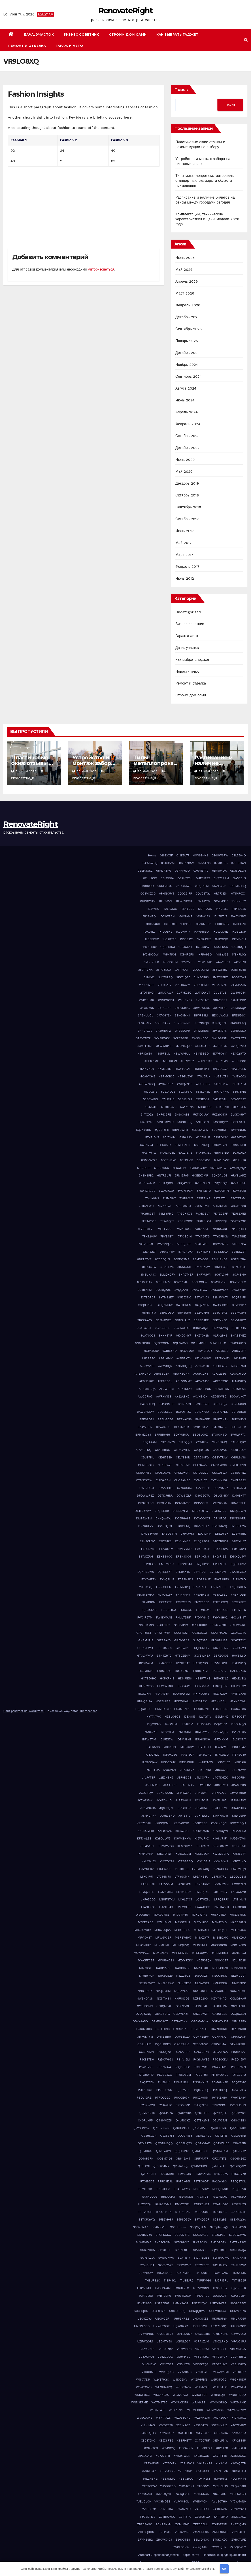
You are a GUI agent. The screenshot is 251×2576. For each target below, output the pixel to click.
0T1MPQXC (238, 893)
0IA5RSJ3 (239, 878)
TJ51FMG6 (204, 2280)
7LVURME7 (145, 1229)
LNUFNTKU (167, 1899)
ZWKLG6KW (180, 2547)
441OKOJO (202, 1046)
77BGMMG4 (183, 1206)
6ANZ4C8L (167, 1152)
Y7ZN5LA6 (221, 2471)
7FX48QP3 (167, 1221)
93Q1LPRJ (145, 1305)
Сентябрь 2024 (188, 376)
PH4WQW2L (219, 2074)
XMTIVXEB (239, 2448)
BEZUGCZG (165, 1419)
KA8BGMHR (146, 1831)
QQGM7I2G (164, 2158)
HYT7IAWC (154, 1716)
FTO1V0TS (239, 1610)
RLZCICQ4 (144, 2204)
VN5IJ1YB (183, 2364)
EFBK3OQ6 (183, 1556)
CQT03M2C (200, 1472)
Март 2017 (184, 554)
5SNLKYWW (200, 1129)
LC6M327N (221, 1884)
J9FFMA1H (152, 1785)
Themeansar (88, 1711)
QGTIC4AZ (202, 2143)
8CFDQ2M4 (181, 1259)
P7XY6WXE (201, 2067)
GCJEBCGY (199, 1632)
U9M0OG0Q (177, 2311)
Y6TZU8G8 (167, 2471)
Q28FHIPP (202, 2113)
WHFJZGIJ (202, 2387)
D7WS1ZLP (184, 1495)
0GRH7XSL (184, 878)
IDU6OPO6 (202, 1739)
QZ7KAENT (148, 2173)
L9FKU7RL (219, 1876)
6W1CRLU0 (147, 1190)
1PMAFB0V (149, 947)
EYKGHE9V (148, 1579)
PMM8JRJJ (181, 2082)
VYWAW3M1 (221, 2372)
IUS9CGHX (168, 1762)
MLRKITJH (200, 1945)
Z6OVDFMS (147, 2516)
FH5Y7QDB (238, 1594)
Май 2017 (183, 543)
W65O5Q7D (218, 2379)
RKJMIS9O (238, 2196)
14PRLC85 (239, 908)
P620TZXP (146, 2067)
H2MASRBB (164, 1663)
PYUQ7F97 (201, 2105)
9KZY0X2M (202, 1335)
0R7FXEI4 (221, 893)
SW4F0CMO (221, 2257)
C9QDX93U (201, 1450)
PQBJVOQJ (202, 2090)
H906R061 (164, 1671)
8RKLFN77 (163, 1282)
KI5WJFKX (202, 1838)
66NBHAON (183, 1145)
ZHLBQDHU (146, 2532)
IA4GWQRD (220, 1731)
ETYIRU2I (200, 1571)
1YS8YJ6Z (221, 954)
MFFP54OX (238, 1930)
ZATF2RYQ (220, 2516)
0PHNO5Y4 (166, 893)
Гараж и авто (69, 46)
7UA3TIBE (239, 1236)
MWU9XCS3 (166, 1960)
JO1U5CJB (201, 1800)
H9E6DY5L (182, 1671)
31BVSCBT (220, 1000)
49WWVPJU (182, 1053)
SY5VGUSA (146, 2265)
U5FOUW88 (218, 2303)
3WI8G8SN (219, 1038)
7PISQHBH (238, 1229)
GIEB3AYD (164, 1640)
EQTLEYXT (164, 1571)
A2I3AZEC (148, 1358)
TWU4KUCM (182, 2295)
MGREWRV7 (183, 1937)
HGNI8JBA (202, 1686)
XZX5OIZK (170, 2463)
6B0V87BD (221, 1152)
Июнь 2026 (185, 258)
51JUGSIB (150, 1091)
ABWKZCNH (181, 1373)
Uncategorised (188, 612)
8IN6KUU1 (184, 1267)
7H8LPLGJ (203, 1221)
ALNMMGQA (147, 1389)
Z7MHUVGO (167, 2516)
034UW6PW (220, 855)
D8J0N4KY (221, 1495)
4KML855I (165, 1068)
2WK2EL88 (146, 1000)
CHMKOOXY (146, 1465)
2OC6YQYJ (239, 977)
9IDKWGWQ (220, 1328)
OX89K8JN (146, 2052)
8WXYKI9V (239, 1289)
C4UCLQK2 (238, 1442)
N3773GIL (146, 1968)
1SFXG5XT (185, 947)
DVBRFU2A (238, 1526)
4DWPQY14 (220, 1053)
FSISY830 (186, 1610)
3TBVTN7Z (143, 1038)
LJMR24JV (220, 1892)
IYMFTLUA (153, 1770)
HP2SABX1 (200, 1701)
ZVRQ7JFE (238, 2539)
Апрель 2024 (186, 412)
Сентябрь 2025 (188, 329)
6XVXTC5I (239, 1190)
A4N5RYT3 (183, 1358)
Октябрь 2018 (187, 495)
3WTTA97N (238, 1038)
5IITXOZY (147, 1114)
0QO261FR (185, 893)
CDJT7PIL (147, 1457)
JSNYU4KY (148, 1815)
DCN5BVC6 (182, 1503)
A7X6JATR (202, 1366)
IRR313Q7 (187, 1754)
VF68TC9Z (201, 2356)
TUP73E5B (145, 2295)
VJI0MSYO (149, 2364)
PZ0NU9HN (238, 2105)
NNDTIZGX (145, 1991)
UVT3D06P (184, 2334)
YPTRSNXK (201, 2494)
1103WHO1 (153, 908)
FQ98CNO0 (149, 1610)
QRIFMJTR (201, 2158)
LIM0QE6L (202, 1892)
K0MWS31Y (221, 1815)
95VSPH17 (239, 1305)
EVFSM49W (218, 1571)
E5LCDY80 (148, 1549)
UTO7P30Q (218, 2326)
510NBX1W (221, 1084)
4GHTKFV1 (169, 1061)
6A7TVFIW (149, 1152)
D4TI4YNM (239, 1488)
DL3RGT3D (218, 1510)
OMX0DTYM (145, 2036)
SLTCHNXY (181, 2242)
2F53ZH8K (219, 969)
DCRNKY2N (219, 1503)
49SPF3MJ (163, 1053)
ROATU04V (220, 2204)
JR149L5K (184, 1808)
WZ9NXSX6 (202, 2417)
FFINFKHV (183, 1594)
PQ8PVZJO (183, 2090)
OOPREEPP (200, 2036)
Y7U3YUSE (203, 2471)
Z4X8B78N (220, 2509)
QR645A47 (183, 2158)
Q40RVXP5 (145, 2120)
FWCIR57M (144, 1617)
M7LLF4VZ (164, 1922)
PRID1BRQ (220, 2090)
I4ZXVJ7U (171, 1724)
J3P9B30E (184, 1777)
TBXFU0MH (202, 2273)
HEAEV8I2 (239, 1678)
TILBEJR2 (187, 2280)
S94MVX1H (159, 2227)
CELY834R (183, 1457)
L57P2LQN (238, 1869)
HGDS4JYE (184, 1686)
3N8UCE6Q (238, 1023)
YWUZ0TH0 (219, 2501)
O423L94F (201, 2006)
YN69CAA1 (145, 2494)
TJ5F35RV (221, 2280)
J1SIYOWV (239, 1770)
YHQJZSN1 (186, 2486)
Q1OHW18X (184, 2113)
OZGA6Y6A (220, 2052)
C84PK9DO (162, 1450)
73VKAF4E (164, 1206)
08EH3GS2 (145, 870)
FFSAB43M (201, 1594)
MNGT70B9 (238, 1945)
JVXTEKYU (202, 1815)
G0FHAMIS (146, 1625)
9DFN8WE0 (163, 1320)
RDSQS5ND (220, 2189)
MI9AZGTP (202, 1937)
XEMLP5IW (220, 2440)
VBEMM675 (238, 2349)
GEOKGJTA (238, 1632)
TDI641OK (239, 2273)
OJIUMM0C (144, 2029)
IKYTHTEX (204, 1747)
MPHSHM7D (180, 1952)
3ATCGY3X (164, 1015)
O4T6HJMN (219, 2006)
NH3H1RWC (166, 1983)
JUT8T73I (184, 1815)
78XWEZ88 (238, 1206)
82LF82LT (149, 1251)
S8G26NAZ (140, 2227)
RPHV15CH (145, 2212)
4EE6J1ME (152, 1061)
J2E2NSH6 (166, 1777)
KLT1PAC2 (202, 1846)
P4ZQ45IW (238, 2059)
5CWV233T (238, 1099)
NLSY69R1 (202, 1983)
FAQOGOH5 (238, 1587)
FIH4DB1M (148, 1602)
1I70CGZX (239, 924)
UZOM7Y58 (164, 2341)
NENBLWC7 (147, 1983)
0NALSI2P (219, 886)
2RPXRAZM (182, 985)
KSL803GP (201, 1853)
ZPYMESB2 (145, 2539)
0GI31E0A (167, 878)
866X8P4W (167, 1251)
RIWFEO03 (220, 2196)
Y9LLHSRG (150, 2478)
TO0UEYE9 (181, 2288)
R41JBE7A (221, 2173)
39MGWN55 (201, 1008)
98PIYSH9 (184, 1312)
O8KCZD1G (162, 2013)
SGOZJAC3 (200, 2234)
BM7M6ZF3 (219, 1427)
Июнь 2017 (184, 531)
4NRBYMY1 (201, 1068)
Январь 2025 (186, 341)
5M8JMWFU (165, 1122)
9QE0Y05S (180, 1343)
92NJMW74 (220, 1297)
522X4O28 (168, 1091)
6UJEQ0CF (166, 1183)
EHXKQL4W (238, 1556)
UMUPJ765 (238, 2318)
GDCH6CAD (219, 1632)
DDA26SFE (238, 1503)
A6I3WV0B (147, 1366)
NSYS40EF (200, 1991)
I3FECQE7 (239, 1716)
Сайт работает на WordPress (24, 1711)
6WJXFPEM (185, 1190)
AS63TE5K (222, 1389)
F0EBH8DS (185, 1579)
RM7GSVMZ (163, 2204)
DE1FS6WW (143, 1510)
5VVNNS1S (238, 1129)
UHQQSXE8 (200, 2318)
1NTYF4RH (239, 939)
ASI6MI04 (239, 1389)
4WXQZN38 (184, 1084)
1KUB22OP (239, 931)
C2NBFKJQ (219, 1442)
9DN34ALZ (182, 1320)
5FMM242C (169, 1107)
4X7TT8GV (203, 1084)
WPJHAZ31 (199, 2402)
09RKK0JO (182, 870)
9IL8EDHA (239, 1328)
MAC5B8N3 (238, 1922)
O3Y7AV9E (183, 2006)
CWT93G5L (147, 1488)
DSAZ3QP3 (164, 1526)
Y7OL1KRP (185, 2471)
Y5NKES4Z (149, 2471)
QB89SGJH (149, 2135)
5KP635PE (164, 1114)
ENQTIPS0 (202, 1564)
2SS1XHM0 (201, 985)
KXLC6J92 (149, 1861)
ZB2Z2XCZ (238, 2516)
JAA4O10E (170, 1785)
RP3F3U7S (239, 2204)
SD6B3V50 (144, 2234)
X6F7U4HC (203, 2433)
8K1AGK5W (202, 1267)
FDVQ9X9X (164, 1594)
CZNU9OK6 (185, 1488)
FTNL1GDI (221, 1610)
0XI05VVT (165, 901)
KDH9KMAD (201, 1831)
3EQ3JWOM (219, 1015)
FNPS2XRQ (220, 1602)
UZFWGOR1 (145, 2341)
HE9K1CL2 (221, 1678)
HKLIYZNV (220, 1693)
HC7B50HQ (148, 1678)
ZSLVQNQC (201, 2539)
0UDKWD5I (147, 901)
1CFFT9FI (170, 924)
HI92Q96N (220, 1686)
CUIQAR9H (163, 1480)
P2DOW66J (165, 2059)
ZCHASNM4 (164, 2524)
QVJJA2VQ (180, 2166)
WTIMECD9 (195, 2410)
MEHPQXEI (219, 1930)
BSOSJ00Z (200, 1434)
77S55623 (202, 1206)
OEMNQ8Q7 (159, 2021)
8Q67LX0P (221, 1274)
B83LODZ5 (201, 1404)
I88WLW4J (201, 1731)
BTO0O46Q (219, 1434)
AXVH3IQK (200, 1396)
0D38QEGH (238, 870)
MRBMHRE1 (220, 1952)
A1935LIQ (222, 1350)
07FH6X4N (238, 863)
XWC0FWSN (182, 2455)
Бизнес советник (81, 34)
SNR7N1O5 (147, 2250)
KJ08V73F (220, 1838)
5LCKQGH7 (238, 1114)
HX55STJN (220, 1709)
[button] (246, 40)
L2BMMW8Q (200, 1869)
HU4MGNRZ (182, 1709)
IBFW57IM (149, 1739)
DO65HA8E (183, 1518)
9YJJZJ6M (187, 1350)
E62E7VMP (184, 1549)
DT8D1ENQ (182, 1526)
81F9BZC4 (239, 1244)
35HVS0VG (182, 1008)
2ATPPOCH (181, 969)
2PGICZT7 (164, 985)
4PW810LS (238, 1068)
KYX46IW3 (221, 1861)
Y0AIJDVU (187, 2463)
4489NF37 (220, 1046)
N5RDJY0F (201, 1968)
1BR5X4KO (153, 924)
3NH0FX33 (145, 1030)
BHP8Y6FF (202, 1419)
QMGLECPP (200, 2151)
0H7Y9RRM (221, 878)
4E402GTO (238, 1053)
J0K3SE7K (187, 1770)
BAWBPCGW (145, 1411)
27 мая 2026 (209, 771)
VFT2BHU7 (219, 2356)
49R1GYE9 (145, 1053)
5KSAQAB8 (182, 1114)
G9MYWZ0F (219, 1625)
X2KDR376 (165, 2425)
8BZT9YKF (144, 1259)
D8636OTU (202, 1495)
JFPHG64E (184, 1792)
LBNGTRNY (202, 1884)
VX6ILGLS (202, 2372)
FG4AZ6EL (220, 1594)
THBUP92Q (152, 2280)
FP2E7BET (239, 1602)
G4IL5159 (163, 1625)
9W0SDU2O (238, 1343)
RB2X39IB (145, 2189)
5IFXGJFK (239, 1107)
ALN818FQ (239, 1381)
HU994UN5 (202, 1709)
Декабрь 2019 (187, 483)
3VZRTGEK (180, 1038)
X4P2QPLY (149, 2433)
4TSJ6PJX (203, 1076)
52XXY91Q (185, 1091)
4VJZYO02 (239, 1076)
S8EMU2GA (238, 2219)
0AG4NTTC (201, 870)
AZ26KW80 (218, 1396)
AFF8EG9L (164, 1381)
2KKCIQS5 (183, 977)
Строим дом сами (128, 34)
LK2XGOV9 (238, 1892)
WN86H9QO (237, 2394)
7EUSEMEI (238, 1213)
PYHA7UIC (165, 2105)
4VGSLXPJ (221, 1076)
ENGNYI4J (185, 1564)
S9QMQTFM (198, 2227)
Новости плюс (187, 671)
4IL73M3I (222, 1061)
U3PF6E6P (162, 2303)
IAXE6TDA (239, 1731)
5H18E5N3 (205, 1107)
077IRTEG (221, 863)
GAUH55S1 (143, 1632)
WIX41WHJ (238, 2387)
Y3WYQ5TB (238, 2463)
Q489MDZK (164, 2120)
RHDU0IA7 (168, 2196)
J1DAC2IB (221, 1770)
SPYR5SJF (200, 2250)
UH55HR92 (181, 2318)
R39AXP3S (203, 2173)
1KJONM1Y (183, 931)
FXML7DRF (183, 1617)
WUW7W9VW (236, 2410)
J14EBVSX (205, 1770)
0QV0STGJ (203, 893)
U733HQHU (140, 2311)
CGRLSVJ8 (238, 1457)
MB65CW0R (142, 1930)
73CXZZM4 (238, 1198)
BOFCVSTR (238, 1427)
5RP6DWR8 (180, 1129)
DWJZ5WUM (149, 1533)
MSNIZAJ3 (238, 1952)
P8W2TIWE (220, 2067)
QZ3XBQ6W (238, 2166)
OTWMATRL (238, 2044)
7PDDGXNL (220, 1229)
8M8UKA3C (148, 1274)
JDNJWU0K (165, 1792)
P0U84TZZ (238, 2052)
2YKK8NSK (185, 1000)
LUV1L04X (166, 1907)
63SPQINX (221, 1137)
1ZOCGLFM (170, 962)
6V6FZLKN (202, 1183)
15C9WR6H (167, 916)
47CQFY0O (238, 1046)
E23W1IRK (239, 1533)
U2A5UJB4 (238, 2295)
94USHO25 (220, 1305)
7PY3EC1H (185, 1236)
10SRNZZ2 (239, 901)
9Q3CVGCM (161, 1343)
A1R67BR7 (239, 1350)
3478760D (147, 1008)
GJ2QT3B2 (200, 1640)
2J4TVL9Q (165, 977)
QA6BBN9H (181, 2128)
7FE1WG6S (148, 1221)
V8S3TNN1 (166, 2349)
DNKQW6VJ (163, 1518)
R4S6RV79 (238, 2173)
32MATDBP (238, 1000)
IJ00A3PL (170, 1747)
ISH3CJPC (204, 1754)
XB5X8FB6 (166, 2440)
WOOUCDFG (179, 2402)
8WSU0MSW (219, 1289)
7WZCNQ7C (164, 1244)
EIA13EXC (149, 1564)
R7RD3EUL (165, 2181)
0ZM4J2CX (203, 901)
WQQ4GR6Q (218, 2402)
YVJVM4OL (181, 2501)
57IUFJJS (168, 1099)
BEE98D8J (146, 1419)
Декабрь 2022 (187, 448)
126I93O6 (170, 908)
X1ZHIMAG (148, 2425)
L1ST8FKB (182, 1869)
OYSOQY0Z (165, 2052)
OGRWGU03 (220, 2021)
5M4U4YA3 (146, 1122)
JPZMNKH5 (148, 1808)
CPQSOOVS (163, 1472)
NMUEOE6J (220, 1983)
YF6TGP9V (149, 2486)
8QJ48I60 (239, 1274)
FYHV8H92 (220, 1617)
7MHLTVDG (164, 1229)
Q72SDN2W (142, 2128)
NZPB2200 (200, 1998)
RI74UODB (186, 2196)
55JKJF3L (203, 1091)
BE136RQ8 (239, 1411)
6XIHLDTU (204, 1190)
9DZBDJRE (201, 1320)
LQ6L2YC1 (185, 1899)
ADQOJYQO (238, 1373)
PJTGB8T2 (239, 2074)
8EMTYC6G (200, 1259)
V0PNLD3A (182, 2341)
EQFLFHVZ (238, 1564)
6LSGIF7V (179, 1168)
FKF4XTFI (165, 1602)
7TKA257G (202, 1236)
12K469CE (187, 908)
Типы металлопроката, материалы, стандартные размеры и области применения (205, 180)
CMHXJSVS (238, 1465)
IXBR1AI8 (240, 1762)
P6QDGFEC (182, 2067)
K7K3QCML (162, 1823)
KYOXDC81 (167, 1861)
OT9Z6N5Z (200, 2044)
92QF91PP (239, 1297)
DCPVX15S (201, 1503)
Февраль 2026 (187, 305)
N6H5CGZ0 (220, 1968)
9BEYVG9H (238, 1312)
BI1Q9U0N (239, 1419)
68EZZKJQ (201, 1145)
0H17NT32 (203, 878)
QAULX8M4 (219, 2128)
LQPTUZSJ (203, 1899)
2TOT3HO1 (147, 992)
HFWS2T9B (165, 1686)
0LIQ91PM (202, 886)
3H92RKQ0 (201, 1023)
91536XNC (184, 1297)
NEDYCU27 (238, 1975)
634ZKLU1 (203, 1137)
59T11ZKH (202, 1099)
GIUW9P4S (181, 1640)
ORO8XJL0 (181, 2044)
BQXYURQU (181, 1434)
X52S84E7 (167, 2433)
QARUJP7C (199, 2128)
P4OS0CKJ (220, 2059)
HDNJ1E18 (185, 1678)
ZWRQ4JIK (200, 2547)
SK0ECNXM (162, 2242)
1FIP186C (186, 924)
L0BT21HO (239, 1861)
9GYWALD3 (181, 1328)
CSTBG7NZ (238, 1472)
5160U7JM (239, 1084)
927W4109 (202, 1297)
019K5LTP (182, 855)
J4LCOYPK (202, 1777)
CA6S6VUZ (220, 1450)
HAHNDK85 (238, 1671)
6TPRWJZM (147, 1183)
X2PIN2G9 (183, 2425)
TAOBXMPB (182, 2273)
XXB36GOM (202, 2455)
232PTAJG (205, 962)
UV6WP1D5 (146, 2334)
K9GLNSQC (219, 1823)
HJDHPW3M (181, 1693)
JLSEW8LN (183, 1800)
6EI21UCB (186, 1160)
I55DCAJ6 (204, 1724)
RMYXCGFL (182, 2204)
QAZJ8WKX (238, 2128)
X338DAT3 (201, 2425)
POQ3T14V (239, 2082)
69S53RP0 (239, 1145)
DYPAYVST (188, 1533)
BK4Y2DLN (145, 1427)
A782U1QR (165, 1366)
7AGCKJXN (184, 1213)
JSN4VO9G (238, 1808)
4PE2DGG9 (220, 1068)
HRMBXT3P (162, 1709)
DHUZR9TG (200, 1510)
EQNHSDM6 (145, 1571)
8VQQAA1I (181, 1289)
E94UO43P (202, 1549)
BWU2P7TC (238, 1434)
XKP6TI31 (221, 2448)
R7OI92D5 (147, 2181)
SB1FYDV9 (239, 2227)
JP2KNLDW (238, 1800)
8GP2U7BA (238, 1259)
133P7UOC (205, 908)
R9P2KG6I (183, 2181)
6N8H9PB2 (146, 1175)
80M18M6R (220, 1244)
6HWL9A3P (222, 1160)
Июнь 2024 (185, 400)
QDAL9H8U (203, 2135)
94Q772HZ (202, 1305)
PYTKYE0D (183, 2105)
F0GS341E (204, 1579)
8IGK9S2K (167, 1267)
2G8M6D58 (238, 969)
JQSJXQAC (166, 1808)
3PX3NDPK (219, 1030)
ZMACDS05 (201, 2532)
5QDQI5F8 (162, 1129)
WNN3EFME (139, 2402)
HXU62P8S (238, 1709)
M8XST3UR (182, 1922)
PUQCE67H (182, 2097)
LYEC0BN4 (142, 1914)
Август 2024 (185, 388)
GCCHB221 (181, 1632)
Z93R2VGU (202, 2516)
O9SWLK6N (181, 2013)
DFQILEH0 (161, 1510)
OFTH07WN (179, 2021)
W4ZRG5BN (199, 2379)
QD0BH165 (185, 2135)
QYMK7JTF (218, 2166)
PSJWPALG (238, 2090)
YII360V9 (203, 2486)
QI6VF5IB (239, 2143)
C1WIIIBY (202, 1442)
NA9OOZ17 (201, 1975)
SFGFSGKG (163, 2234)
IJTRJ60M (187, 1747)
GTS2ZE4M (182, 1655)
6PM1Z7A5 (181, 1175)
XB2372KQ (148, 2440)
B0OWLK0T (238, 1396)
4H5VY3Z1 (187, 1061)
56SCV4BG (150, 1099)
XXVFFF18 (220, 2455)
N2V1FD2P (239, 1960)
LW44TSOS (202, 1907)
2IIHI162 (149, 977)
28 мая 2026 (148, 771)
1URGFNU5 (220, 947)
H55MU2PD (219, 1663)
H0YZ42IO (239, 1655)
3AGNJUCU (145, 1015)
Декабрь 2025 (187, 317)
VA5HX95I (202, 2349)
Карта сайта (191, 2555)
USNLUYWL (200, 2326)
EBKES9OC (164, 1556)
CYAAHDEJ (165, 1488)
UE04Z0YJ (144, 2318)
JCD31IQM (146, 1792)
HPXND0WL (238, 1701)
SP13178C (164, 2250)
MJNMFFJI (161, 1945)
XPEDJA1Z (145, 2455)
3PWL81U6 (201, 1030)
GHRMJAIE (145, 1640)
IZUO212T (170, 1770)
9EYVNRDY (238, 1320)
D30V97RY (221, 1488)
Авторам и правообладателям (158, 2555)
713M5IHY (169, 1198)
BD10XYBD (202, 1411)
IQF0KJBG (170, 1754)
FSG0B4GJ (168, 1610)
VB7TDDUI (219, 2349)
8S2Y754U (181, 1282)
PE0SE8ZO (164, 2074)
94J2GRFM (183, 1305)
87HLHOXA (185, 1251)
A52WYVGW (202, 1358)
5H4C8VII (222, 1107)
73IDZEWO (146, 1206)
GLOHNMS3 (219, 1640)
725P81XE (203, 1198)
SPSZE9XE (182, 2250)
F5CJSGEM (164, 1587)
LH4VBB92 (183, 1892)
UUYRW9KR (238, 2326)
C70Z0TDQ (143, 1450)
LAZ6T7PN (184, 1884)
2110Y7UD (188, 962)
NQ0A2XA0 (181, 1991)
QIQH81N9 (181, 2151)
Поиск (181, 89)
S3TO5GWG (147, 2219)
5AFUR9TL (220, 1099)
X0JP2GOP (220, 2417)
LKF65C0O (148, 1899)
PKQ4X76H (147, 2082)
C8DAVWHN (182, 1450)
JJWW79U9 (238, 1792)
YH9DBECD (168, 2486)
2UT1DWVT (202, 992)
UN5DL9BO (142, 2326)
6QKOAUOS (220, 1175)
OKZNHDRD (219, 2029)
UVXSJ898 (202, 2334)
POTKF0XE (145, 2090)
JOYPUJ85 (219, 1800)
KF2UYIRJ (239, 1831)
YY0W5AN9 (238, 2501)
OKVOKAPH (199, 2029)
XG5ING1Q (168, 2448)
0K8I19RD (147, 886)
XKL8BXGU (204, 2448)
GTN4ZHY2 (163, 1655)
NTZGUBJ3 (218, 1991)
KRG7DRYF (164, 1853)
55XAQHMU (221, 1091)
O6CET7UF (238, 2006)
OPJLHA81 (144, 2044)
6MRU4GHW (198, 1168)
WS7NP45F (157, 2410)
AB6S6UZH (161, 1373)
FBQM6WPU (145, 1594)
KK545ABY (147, 1846)
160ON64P (185, 916)
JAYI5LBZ (204, 1785)
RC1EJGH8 (162, 2189)
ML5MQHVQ (180, 1945)
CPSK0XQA (181, 1472)
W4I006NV (179, 2379)
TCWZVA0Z (221, 2273)
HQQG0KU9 (143, 1709)
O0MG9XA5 (238, 1998)
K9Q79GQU (238, 1823)
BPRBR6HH (162, 1434)
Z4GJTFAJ (202, 2509)
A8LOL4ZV (220, 1366)
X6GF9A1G (221, 2433)
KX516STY (239, 1853)
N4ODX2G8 (182, 1968)
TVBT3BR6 (163, 2295)
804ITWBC (202, 1244)
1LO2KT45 (169, 939)
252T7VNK (145, 969)
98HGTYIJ (149, 1312)
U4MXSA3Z (180, 2303)
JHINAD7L (219, 1792)
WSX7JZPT (176, 2410)
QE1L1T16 (221, 2135)
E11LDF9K (221, 1533)
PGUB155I (201, 2074)
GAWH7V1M (162, 1632)
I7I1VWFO (167, 1731)
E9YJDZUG (145, 1556)
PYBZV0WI (147, 2105)
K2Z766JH (144, 1823)
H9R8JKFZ (200, 1671)
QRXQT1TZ (219, 2158)
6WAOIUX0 (166, 1190)
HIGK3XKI (144, 1693)
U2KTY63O (144, 2303)
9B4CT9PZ (220, 1312)
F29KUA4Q (145, 1587)
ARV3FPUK (203, 1389)
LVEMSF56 (184, 1907)
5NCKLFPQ (184, 1122)
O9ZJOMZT (201, 2013)
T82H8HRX (220, 2265)
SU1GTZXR (147, 2257)
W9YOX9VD (144, 2387)
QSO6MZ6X (238, 2158)
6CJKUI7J (239, 1152)
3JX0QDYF (219, 1023)
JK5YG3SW (144, 1800)
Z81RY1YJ (185, 2516)
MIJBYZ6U (239, 1937)
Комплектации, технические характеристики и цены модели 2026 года (207, 219)
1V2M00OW (150, 954)
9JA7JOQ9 (148, 1335)
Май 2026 (184, 269)
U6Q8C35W (238, 2303)
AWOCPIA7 (145, 1396)
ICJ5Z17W (166, 1739)
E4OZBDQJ (220, 1541)
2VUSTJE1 (221, 992)
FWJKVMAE (164, 1617)
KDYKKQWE (221, 1831)
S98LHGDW (178, 2227)
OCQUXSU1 (238, 2013)
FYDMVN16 (201, 1617)
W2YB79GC (161, 2379)
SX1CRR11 (239, 2257)
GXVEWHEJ (202, 1655)
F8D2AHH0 (218, 1587)
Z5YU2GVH (238, 2509)
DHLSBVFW (180, 1510)
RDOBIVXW (201, 2189)
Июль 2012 (184, 578)
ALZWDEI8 (166, 1389)
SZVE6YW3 (165, 2265)
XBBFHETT (184, 2440)
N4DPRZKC (164, 1968)
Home (152, 855)
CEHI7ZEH (165, 1457)
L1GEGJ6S (164, 1869)
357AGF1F (164, 1008)
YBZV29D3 (186, 2478)
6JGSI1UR (144, 1168)
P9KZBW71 (238, 2067)
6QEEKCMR (200, 1175)
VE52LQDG (165, 2356)
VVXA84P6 (185, 2372)
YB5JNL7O (168, 2478)
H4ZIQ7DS (201, 1663)
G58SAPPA (181, 1625)
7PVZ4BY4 (167, 1236)
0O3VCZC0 (148, 893)
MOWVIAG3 (142, 1952)
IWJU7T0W (205, 1762)
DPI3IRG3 (219, 1518)
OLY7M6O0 (238, 2029)
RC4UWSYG (182, 2189)
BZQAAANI (150, 1442)
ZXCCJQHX (218, 2547)
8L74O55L (239, 1267)
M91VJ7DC (201, 1922)
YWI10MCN (200, 2501)
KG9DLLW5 (163, 1838)
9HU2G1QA (200, 1328)
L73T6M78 (164, 1876)
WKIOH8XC (142, 2394)
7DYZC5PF (220, 1213)
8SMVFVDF (219, 1282)
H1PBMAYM (145, 1663)
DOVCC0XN (202, 1518)
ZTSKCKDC (220, 2539)
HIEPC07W (238, 1686)
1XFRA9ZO (205, 954)
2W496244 (238, 992)
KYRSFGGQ (185, 1861)
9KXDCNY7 (183, 1335)
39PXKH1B (220, 1008)
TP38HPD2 (220, 2288)
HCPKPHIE (167, 1678)
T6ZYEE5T (202, 2265)
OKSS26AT (180, 2029)
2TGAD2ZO (219, 985)
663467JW (238, 1137)
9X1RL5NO (169, 1350)
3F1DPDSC (238, 1015)
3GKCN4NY (162, 1023)
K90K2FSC (200, 1823)
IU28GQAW (149, 1762)
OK (224, 2568)
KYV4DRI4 (203, 1861)
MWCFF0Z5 (146, 1960)
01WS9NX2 (200, 855)
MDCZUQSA (162, 1930)
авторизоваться (101, 269)
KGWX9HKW (182, 1838)
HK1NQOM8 (201, 1693)
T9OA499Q (164, 2273)
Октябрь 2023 (187, 436)
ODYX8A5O (140, 2021)
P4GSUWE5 (201, 2059)
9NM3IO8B (142, 1343)
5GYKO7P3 (187, 1107)
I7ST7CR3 (184, 1731)
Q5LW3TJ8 (220, 2120)
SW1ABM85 (201, 2257)
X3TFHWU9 (219, 2425)
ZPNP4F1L (239, 2532)
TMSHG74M (163, 2288)
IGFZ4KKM (220, 1739)
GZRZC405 (220, 1655)
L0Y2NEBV (146, 1869)
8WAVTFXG (199, 1289)
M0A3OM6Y (161, 1914)
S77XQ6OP (202, 2219)
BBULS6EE (164, 1411)
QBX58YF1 (167, 2135)
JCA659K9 (238, 1785)
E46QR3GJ (201, 1541)
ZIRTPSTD (164, 2532)
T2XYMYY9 (184, 2265)
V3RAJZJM (201, 2341)
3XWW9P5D (164, 1046)
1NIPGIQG (221, 939)
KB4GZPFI (182, 1831)
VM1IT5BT (166, 2364)
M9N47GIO (219, 1922)
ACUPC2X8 (200, 1373)
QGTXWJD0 (221, 2143)
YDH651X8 (220, 2478)
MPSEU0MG (200, 1952)
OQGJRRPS (163, 2044)
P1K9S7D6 (147, 2059)
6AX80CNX (203, 1152)
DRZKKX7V (145, 1526)
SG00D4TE (181, 2234)
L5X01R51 (146, 1876)
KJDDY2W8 (238, 1838)
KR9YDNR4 (145, 1853)
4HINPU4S (205, 1061)
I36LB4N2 (222, 1716)
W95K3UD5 (238, 2379)
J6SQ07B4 (238, 1777)
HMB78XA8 (238, 1693)
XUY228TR (163, 2455)
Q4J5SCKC (183, 2120)
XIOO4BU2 (186, 2448)
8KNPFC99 (220, 1267)
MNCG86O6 (219, 1945)
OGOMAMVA (199, 2021)
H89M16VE (146, 1671)
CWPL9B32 (238, 1480)
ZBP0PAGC (144, 2524)
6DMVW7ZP (149, 1160)
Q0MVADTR (147, 2113)
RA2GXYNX (219, 2181)
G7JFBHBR (199, 1625)
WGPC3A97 (183, 2387)
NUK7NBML (238, 1991)
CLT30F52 (183, 1465)
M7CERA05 (145, 1922)
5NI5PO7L (203, 1122)
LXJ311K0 (239, 1907)
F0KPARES (221, 1579)
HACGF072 (219, 1671)
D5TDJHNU (165, 1495)
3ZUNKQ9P (183, 1046)
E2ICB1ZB (165, 1541)
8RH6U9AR (144, 1282)
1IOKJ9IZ (149, 931)
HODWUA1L (182, 1701)
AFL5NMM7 (183, 1381)
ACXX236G (219, 1373)
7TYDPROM (221, 1236)
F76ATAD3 (201, 1587)
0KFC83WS (183, 886)
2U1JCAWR (165, 992)
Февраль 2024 (187, 424)
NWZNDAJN (145, 1998)
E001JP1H (204, 1533)
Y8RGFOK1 (239, 2471)
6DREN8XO (168, 1160)
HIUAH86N (162, 1693)
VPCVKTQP (200, 2364)
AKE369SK (220, 1381)
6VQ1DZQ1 (220, 1183)
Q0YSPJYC (166, 2113)
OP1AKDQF (238, 2036)
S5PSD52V (184, 2219)
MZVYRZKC (185, 1960)
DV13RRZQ (220, 1526)
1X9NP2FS (187, 954)
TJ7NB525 (239, 2280)
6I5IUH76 (239, 1160)
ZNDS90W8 (220, 2532)
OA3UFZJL (219, 2013)
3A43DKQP (238, 1008)
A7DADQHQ (184, 1366)
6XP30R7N (221, 1190)
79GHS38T (147, 1213)
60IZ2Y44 (169, 1137)
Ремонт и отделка (27, 46)
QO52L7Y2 (239, 2151)
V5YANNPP (147, 2349)
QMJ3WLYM (220, 2151)
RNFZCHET (201, 2204)
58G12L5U (185, 1099)
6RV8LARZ (238, 1175)
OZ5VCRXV (201, 2052)
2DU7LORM (201, 969)
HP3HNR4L (218, 1701)
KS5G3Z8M (183, 1853)
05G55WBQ (149, 863)
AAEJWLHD (143, 1373)
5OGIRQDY (220, 1122)
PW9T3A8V (238, 2097)
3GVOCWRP (182, 1023)
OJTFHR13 (162, 2029)
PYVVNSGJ (219, 2105)
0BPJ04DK (219, 870)
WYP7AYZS (163, 2417)
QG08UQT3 (184, 2143)
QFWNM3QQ (164, 2143)
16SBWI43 (203, 916)
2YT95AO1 (203, 1000)
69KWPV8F (220, 1145)
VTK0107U (148, 2372)
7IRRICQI (221, 1221)
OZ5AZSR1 (183, 2052)
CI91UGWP (165, 1465)
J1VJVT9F (148, 1777)
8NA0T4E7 (186, 1274)
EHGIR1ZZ (219, 1556)
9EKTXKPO (219, 1320)
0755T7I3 (204, 863)
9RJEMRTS (198, 1343)
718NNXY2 (186, 1198)
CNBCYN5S (143, 1472)
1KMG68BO (201, 931)
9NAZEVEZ (238, 1335)
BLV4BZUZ (163, 1427)
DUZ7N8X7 (201, 1526)
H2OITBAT (183, 1663)
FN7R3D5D (201, 1602)
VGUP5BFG (238, 2356)
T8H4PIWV (238, 2265)
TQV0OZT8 (238, 2288)
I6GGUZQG (238, 1724)
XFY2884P (239, 2440)
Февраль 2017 (187, 566)
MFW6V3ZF (163, 1937)
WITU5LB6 (220, 2387)
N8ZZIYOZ (183, 1975)
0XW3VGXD (184, 901)
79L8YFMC (166, 1213)
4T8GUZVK (185, 1076)
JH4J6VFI (201, 1792)
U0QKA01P (220, 2295)
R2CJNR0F (167, 2173)
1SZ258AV (202, 947)
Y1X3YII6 (221, 2463)
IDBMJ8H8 (184, 1739)
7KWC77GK (238, 1221)
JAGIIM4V (187, 1785)
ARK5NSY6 (185, 1389)
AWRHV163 (163, 1396)
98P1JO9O (167, 1312)
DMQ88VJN (238, 1510)
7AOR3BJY (203, 1213)
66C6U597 (164, 1145)
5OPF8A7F (239, 1122)
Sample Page (219, 2227)
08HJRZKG (163, 870)
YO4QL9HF (183, 2494)
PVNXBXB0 (219, 2097)
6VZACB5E (238, 1183)
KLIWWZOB (166, 1846)
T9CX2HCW (145, 2273)
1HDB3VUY (222, 924)
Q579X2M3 (201, 2120)
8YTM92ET (166, 1297)
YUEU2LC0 (143, 2501)
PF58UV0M (183, 2074)
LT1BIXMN (239, 1899)
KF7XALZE (144, 1838)
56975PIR (239, 1091)
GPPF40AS (183, 1648)
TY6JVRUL (202, 2295)
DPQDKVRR (238, 1518)
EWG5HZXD (238, 1571)
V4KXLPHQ (220, 2341)
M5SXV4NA (218, 1914)
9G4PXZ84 (144, 1328)
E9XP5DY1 (239, 1549)
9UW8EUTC (218, 1343)
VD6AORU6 (146, 2356)
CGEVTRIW (220, 1457)
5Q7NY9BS (143, 1129)
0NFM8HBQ (238, 886)
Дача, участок (38, 34)
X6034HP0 (184, 2433)
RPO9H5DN (164, 2212)
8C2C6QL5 (162, 1259)
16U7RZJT (220, 916)
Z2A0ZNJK (184, 2509)
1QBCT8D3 (167, 947)
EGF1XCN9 (202, 1556)
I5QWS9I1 (220, 1724)
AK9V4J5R (202, 1381)
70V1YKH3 (152, 1198)
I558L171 (188, 1724)
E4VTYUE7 (239, 1541)
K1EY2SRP (239, 1815)
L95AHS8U (200, 1876)
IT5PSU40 (239, 1754)
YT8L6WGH (238, 2494)
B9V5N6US (238, 1404)
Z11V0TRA (166, 2509)
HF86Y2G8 (146, 1686)
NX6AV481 (164, 1998)
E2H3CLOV (147, 1541)
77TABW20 (219, 1206)
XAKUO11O (239, 2433)
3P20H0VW (164, 1030)
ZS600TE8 (183, 2539)
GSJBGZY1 (239, 1648)
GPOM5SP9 (164, 1648)
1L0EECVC (152, 939)
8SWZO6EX (238, 1282)
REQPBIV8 (239, 2189)
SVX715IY (184, 2257)
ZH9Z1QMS (238, 2524)
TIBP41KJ (170, 2280)
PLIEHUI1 (164, 2082)
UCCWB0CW (218, 2311)
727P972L (220, 1198)
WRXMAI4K (238, 2402)
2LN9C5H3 (201, 977)
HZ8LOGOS (172, 1716)
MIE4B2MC (220, 1937)
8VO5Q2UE (163, 1289)
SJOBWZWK (237, 2234)
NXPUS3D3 (181, 1998)
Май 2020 (184, 471)
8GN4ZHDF (220, 1259)
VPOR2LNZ (219, 2364)
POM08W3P (220, 2082)
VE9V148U (183, 2356)
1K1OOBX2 (165, 931)
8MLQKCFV (167, 1274)
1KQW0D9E (220, 931)
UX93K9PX (220, 2334)
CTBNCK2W (144, 1480)
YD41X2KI (203, 2478)
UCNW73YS (238, 2311)
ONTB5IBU (164, 2036)
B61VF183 (184, 1404)
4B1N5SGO (201, 1053)
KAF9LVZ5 (164, 1831)
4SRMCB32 (166, 1076)
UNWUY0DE (161, 2326)
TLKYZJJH (144, 2288)
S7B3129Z (220, 2219)
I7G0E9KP (150, 1731)
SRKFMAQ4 (238, 2250)
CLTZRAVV (200, 1465)
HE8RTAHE (202, 1678)
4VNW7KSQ (147, 1084)
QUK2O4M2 (161, 2166)
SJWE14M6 (143, 2242)
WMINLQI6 (218, 2394)
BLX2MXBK (181, 1427)
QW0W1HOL (199, 2166)
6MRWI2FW (218, 1168)
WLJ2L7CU (180, 2394)
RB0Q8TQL (238, 2181)
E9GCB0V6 (221, 1549)
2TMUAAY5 (238, 985)
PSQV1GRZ (144, 2097)
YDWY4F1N (238, 2478)
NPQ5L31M (163, 1991)
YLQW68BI (238, 2486)
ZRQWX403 (164, 2539)
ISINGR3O (222, 1754)
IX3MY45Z (223, 1762)
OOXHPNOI (220, 2036)
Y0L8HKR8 (205, 2463)
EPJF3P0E (220, 1564)
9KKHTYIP (165, 1335)
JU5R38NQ (167, 1815)
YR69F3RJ (220, 2494)
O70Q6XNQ (143, 2013)
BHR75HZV (220, 1419)
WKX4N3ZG (161, 2394)
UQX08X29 (180, 2326)
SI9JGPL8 (218, 2234)
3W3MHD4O (200, 1038)
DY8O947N (169, 1533)
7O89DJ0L (201, 1229)
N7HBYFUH (146, 1975)
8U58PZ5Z (145, 1289)
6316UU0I (186, 1137)
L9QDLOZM (238, 1876)
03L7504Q (239, 855)
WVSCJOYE (144, 2417)
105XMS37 (221, 901)
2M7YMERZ (220, 977)
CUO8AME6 (182, 1480)
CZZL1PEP (203, 1488)
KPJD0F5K (239, 1846)
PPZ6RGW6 (164, 2090)
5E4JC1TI (151, 1107)
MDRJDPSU (182, 1930)
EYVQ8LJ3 (167, 1579)
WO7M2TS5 (159, 2402)
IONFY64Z (239, 1747)
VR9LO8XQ (238, 2364)
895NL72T (239, 1251)
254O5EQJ (163, 969)
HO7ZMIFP (163, 1701)
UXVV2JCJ (238, 2334)
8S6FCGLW (199, 1282)
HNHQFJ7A (144, 1701)
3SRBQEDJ (238, 1030)
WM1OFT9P (199, 2394)
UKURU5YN (219, 2318)
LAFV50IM (166, 1884)
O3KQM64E (164, 2006)
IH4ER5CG (153, 1747)
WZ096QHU (182, 2417)
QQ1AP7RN (145, 2158)
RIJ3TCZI (203, 2196)
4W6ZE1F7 (165, 1084)
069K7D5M (186, 863)
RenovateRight (125, 10)
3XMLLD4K (145, 1046)
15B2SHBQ (148, 916)
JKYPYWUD (164, 1800)
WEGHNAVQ (163, 2387)
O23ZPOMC (145, 2006)
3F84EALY (144, 1023)
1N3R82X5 (187, 939)
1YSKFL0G (239, 954)
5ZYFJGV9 (152, 1137)
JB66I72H (221, 1785)
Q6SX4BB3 (238, 2120)
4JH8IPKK (239, 1061)
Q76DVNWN (161, 2128)
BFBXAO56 (184, 1419)
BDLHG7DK (220, 1411)
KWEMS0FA (221, 1853)
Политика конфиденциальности (224, 2555)
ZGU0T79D (219, 2524)
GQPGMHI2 (201, 1648)
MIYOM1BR (143, 1945)
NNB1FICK (239, 1983)
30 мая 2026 (87, 771)
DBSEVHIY (164, 1503)
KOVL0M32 (220, 1846)
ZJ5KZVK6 (182, 2532)
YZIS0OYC (149, 2509)
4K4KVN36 (146, 1068)
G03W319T (238, 1617)
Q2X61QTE (220, 2113)
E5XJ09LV (166, 1549)
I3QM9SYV (154, 1724)
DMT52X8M (144, 1518)
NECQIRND (219, 1975)
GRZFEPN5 (220, 1648)
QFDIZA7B (145, 2143)
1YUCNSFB (152, 962)
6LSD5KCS (161, 1168)
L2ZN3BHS (220, 1869)
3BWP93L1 (201, 1015)
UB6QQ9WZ (197, 2311)
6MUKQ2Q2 (238, 1168)
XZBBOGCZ (238, 2455)
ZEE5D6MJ (200, 2524)
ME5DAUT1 (201, 1930)
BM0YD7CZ (200, 1427)
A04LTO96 (205, 1350)
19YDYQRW (238, 916)
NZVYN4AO (219, 1998)
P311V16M (183, 2059)
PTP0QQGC (163, 2097)
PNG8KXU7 (200, 2082)
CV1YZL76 (200, 1480)
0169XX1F (166, 855)
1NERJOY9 (204, 939)
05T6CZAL (168, 863)
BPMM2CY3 (143, 1434)
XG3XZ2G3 (150, 2448)
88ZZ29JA (221, 1251)
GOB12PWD (145, 1648)
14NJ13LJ (222, 908)
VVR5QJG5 (166, 2372)
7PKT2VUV (149, 1236)
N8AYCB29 (165, 1975)
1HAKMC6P (203, 924)
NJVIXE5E (184, 1983)
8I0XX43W (149, 1267)
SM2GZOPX (218, 2242)
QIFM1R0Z (146, 2151)
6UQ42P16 (184, 1183)
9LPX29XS (220, 1335)
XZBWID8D (151, 2463)
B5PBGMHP (166, 1404)
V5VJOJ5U (238, 2341)
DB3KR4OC (146, 1503)
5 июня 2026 (27, 771)
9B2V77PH (202, 1312)
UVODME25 (165, 2334)
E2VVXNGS (182, 1541)
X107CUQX (239, 2417)
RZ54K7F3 (220, 2212)
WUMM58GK (215, 2410)
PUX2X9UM (200, 2097)
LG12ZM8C (165, 1892)
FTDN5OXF (203, 1610)
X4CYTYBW (238, 2425)
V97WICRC (184, 2349)
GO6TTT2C (238, 1640)
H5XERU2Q (238, 1663)
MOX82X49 (160, 1952)
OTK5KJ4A (218, 2044)
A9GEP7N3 (238, 1366)
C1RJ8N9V (168, 1442)
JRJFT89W (219, 1808)
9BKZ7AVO (144, 1320)
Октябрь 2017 (187, 519)
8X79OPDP (147, 1297)
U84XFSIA (159, 2311)
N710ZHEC (238, 1968)
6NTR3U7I (164, 1175)
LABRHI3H (148, 1884)
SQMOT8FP (218, 2250)
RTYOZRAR (182, 2212)
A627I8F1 (239, 1358)
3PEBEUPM (182, 1030)
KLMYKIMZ (184, 1846)
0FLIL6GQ (150, 878)
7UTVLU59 (145, 1244)
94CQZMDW (164, 1305)
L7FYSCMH (182, 1876)
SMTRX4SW (238, 2242)
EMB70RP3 (166, 1564)
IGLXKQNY (239, 1739)
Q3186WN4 (238, 2113)
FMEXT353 (183, 1602)
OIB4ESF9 (239, 2021)
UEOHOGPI (162, 2318)
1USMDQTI (239, 947)
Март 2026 (184, 293)
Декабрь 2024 (187, 353)
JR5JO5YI (201, 1808)
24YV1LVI (240, 962)
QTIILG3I (144, 2166)
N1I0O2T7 (221, 1960)
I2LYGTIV (205, 1716)
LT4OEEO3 (148, 1907)
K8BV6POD (181, 1823)
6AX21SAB (185, 1152)
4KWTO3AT (183, 1068)
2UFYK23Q (184, 992)
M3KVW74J (199, 1914)
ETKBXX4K (183, 1571)
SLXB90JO (199, 2242)
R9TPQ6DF (201, 2181)
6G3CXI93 (204, 1160)
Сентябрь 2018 (188, 507)
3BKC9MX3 (182, 1015)
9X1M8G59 (151, 1350)
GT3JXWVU (145, 1655)
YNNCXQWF (163, 2494)
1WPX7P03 (169, 954)
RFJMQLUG (149, 2196)
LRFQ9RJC (221, 1899)
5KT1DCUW (201, 1114)
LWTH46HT (222, 1907)
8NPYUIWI (204, 1274)
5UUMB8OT (220, 1129)
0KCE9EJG (164, 886)
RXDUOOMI (201, 2212)
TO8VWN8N (201, 2288)
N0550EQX (203, 1960)
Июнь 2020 (185, 459)
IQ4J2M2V (152, 1754)
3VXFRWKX (162, 1038)
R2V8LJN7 (185, 2173)
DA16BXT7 (239, 1495)
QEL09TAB (238, 2135)
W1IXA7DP (143, 2379)
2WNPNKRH (165, 1000)
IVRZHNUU (186, 1762)
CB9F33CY (238, 1450)
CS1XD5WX (219, 1472)
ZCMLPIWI (182, 2524)
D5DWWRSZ (145, 1495)
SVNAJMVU (166, 2257)
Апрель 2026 (186, 281)
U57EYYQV (199, 2303)
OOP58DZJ (182, 2036)
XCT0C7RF (202, 2440)
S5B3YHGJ (165, 2219)
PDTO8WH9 (145, 2074)
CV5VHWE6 (219, 1480)
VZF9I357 (239, 2372)
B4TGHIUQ (147, 1404)
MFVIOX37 (145, 1937)
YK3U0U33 (220, 2486)
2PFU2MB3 (146, 985)
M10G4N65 (180, 1914)
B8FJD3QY (220, 1404)
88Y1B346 (203, 1251)
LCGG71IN (239, 1884)
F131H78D (239, 1579)
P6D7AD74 (164, 2067)
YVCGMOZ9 (162, 2501)
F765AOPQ (182, 1587)
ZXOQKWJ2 (238, 2547)
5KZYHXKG (219, 1114)
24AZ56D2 (223, 962)
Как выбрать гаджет (177, 34)
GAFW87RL (238, 1625)
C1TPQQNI (186, 1442)
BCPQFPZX (183, 1411)
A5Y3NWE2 (222, 1358)
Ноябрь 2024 (186, 364)
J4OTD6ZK (220, 1777)
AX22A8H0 (182, 1396)
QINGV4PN (163, 2151)
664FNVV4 (145, 1145)
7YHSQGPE (183, 1244)
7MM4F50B (183, 1229)
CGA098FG (201, 1457)
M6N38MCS (238, 1914)
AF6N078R (146, 1381)
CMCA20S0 (219, 1465)
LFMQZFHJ (146, 1892)
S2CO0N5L (238, 2212)
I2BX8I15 (190, 1716)
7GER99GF (185, 1221)
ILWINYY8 (221, 1747)
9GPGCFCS (162, 1328)
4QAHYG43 (147, 1076)
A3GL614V (165, 1358)
